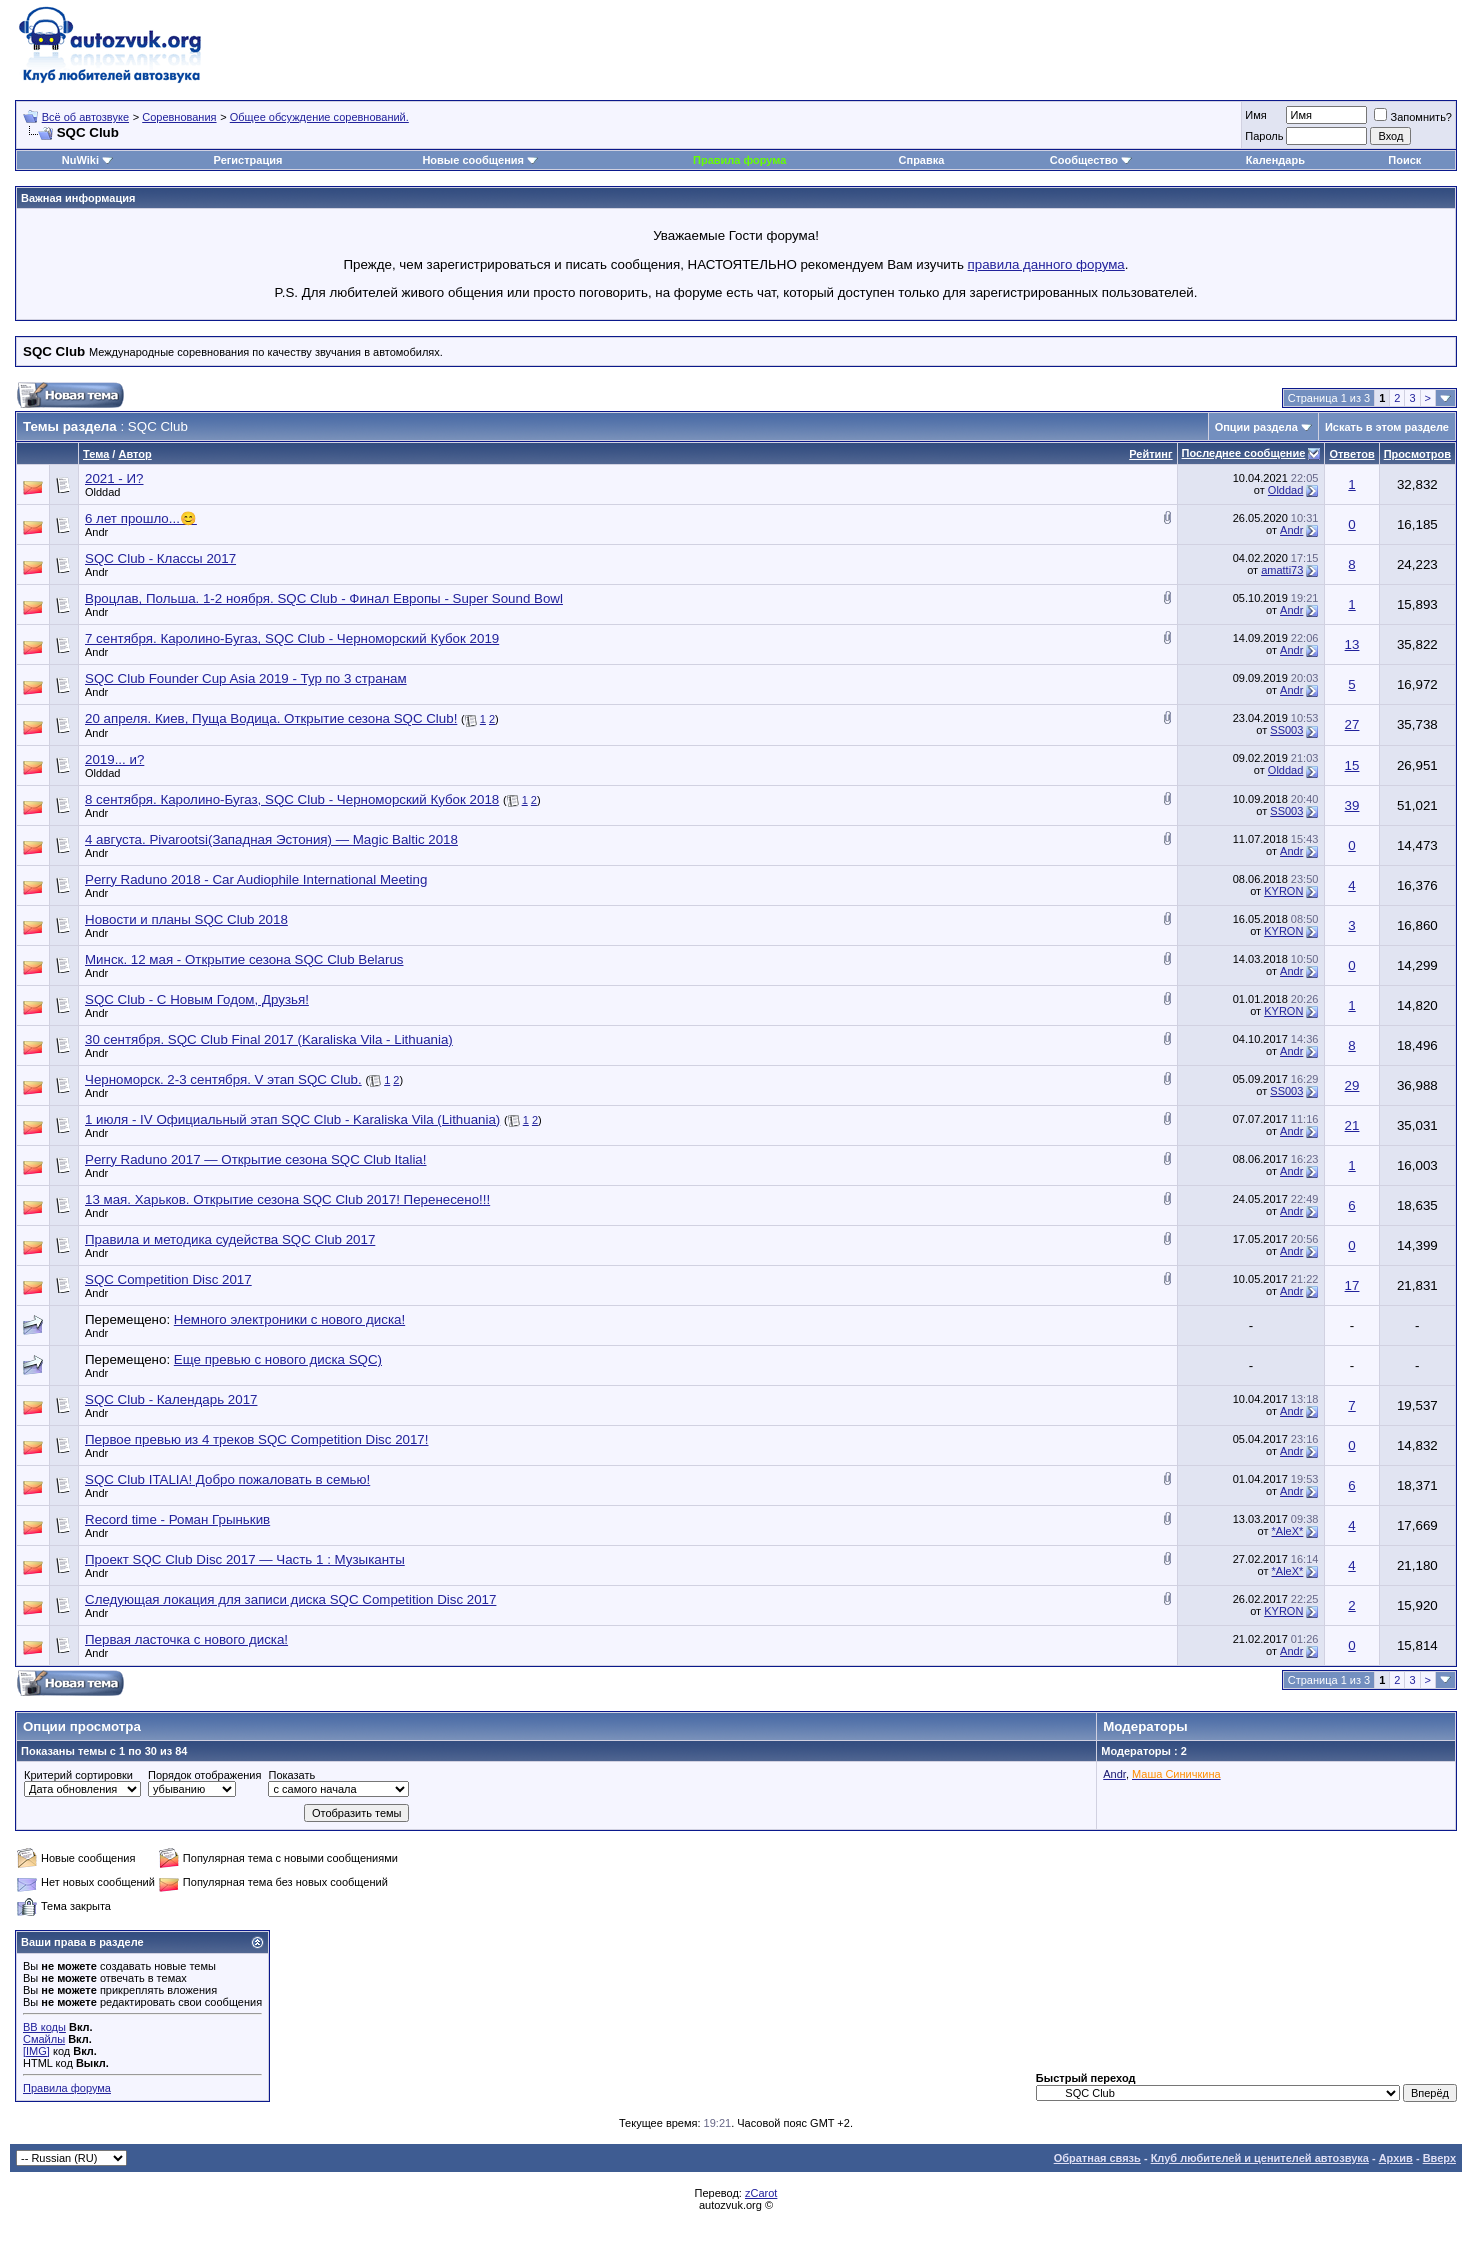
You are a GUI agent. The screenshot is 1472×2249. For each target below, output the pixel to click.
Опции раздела (1256, 427)
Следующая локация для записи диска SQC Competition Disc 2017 (290, 1599)
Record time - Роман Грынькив (177, 1519)
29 (1352, 1085)
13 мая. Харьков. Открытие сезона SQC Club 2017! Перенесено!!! (287, 1199)
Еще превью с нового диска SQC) (278, 1359)
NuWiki (80, 160)
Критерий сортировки (78, 1775)
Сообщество (1091, 160)
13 (1352, 644)
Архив (1396, 2158)
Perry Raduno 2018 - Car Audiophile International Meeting (256, 879)
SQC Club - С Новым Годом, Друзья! (197, 999)
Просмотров (1417, 454)
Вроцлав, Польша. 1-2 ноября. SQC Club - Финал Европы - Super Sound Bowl (324, 598)
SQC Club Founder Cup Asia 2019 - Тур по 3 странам (246, 678)
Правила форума (739, 160)
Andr (96, 532)
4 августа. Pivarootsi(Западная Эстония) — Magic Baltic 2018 (271, 839)
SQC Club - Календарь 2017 (171, 1399)
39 (1352, 805)
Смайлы (44, 2039)
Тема (96, 454)
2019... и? (114, 759)
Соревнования (179, 117)
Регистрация (248, 160)
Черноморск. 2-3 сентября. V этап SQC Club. (223, 1079)
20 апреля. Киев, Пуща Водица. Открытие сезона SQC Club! (271, 718)
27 (1352, 724)
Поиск (1404, 160)
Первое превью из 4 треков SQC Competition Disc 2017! (257, 1439)
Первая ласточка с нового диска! (186, 1639)
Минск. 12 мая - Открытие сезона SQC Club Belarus (244, 959)
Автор (134, 454)
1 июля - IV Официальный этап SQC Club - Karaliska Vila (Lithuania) (292, 1119)
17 (1352, 1285)
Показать (291, 1775)
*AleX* (1288, 1531)
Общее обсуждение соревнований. (319, 117)
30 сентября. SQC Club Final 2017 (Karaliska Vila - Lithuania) (269, 1039)
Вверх (1439, 2158)
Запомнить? (1413, 117)
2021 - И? (114, 478)
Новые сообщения (473, 160)
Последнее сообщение (1244, 453)
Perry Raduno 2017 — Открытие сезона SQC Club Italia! (255, 1159)
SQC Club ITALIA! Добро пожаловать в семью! (227, 1479)
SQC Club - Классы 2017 (160, 558)
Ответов (1351, 454)
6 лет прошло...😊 (141, 518)
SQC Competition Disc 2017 (168, 1279)
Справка (922, 160)
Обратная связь (1097, 2158)
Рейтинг (1150, 454)
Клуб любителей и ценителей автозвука (1260, 2158)
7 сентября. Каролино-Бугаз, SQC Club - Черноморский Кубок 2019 (292, 638)
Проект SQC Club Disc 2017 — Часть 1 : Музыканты (245, 1559)
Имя (1255, 115)
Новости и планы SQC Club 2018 (186, 919)
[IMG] (36, 2051)
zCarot (761, 2193)
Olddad (102, 492)
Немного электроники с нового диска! (289, 1319)
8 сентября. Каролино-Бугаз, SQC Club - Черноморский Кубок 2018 (292, 799)
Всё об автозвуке (85, 117)
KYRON (1283, 891)
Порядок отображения (204, 1775)
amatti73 (1282, 570)
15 (1352, 765)
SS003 (1286, 730)
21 (1352, 1125)
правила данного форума (1046, 264)
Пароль (1264, 136)
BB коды (44, 2027)
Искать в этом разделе (1387, 427)
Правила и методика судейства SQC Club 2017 (230, 1239)
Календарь (1275, 160)
